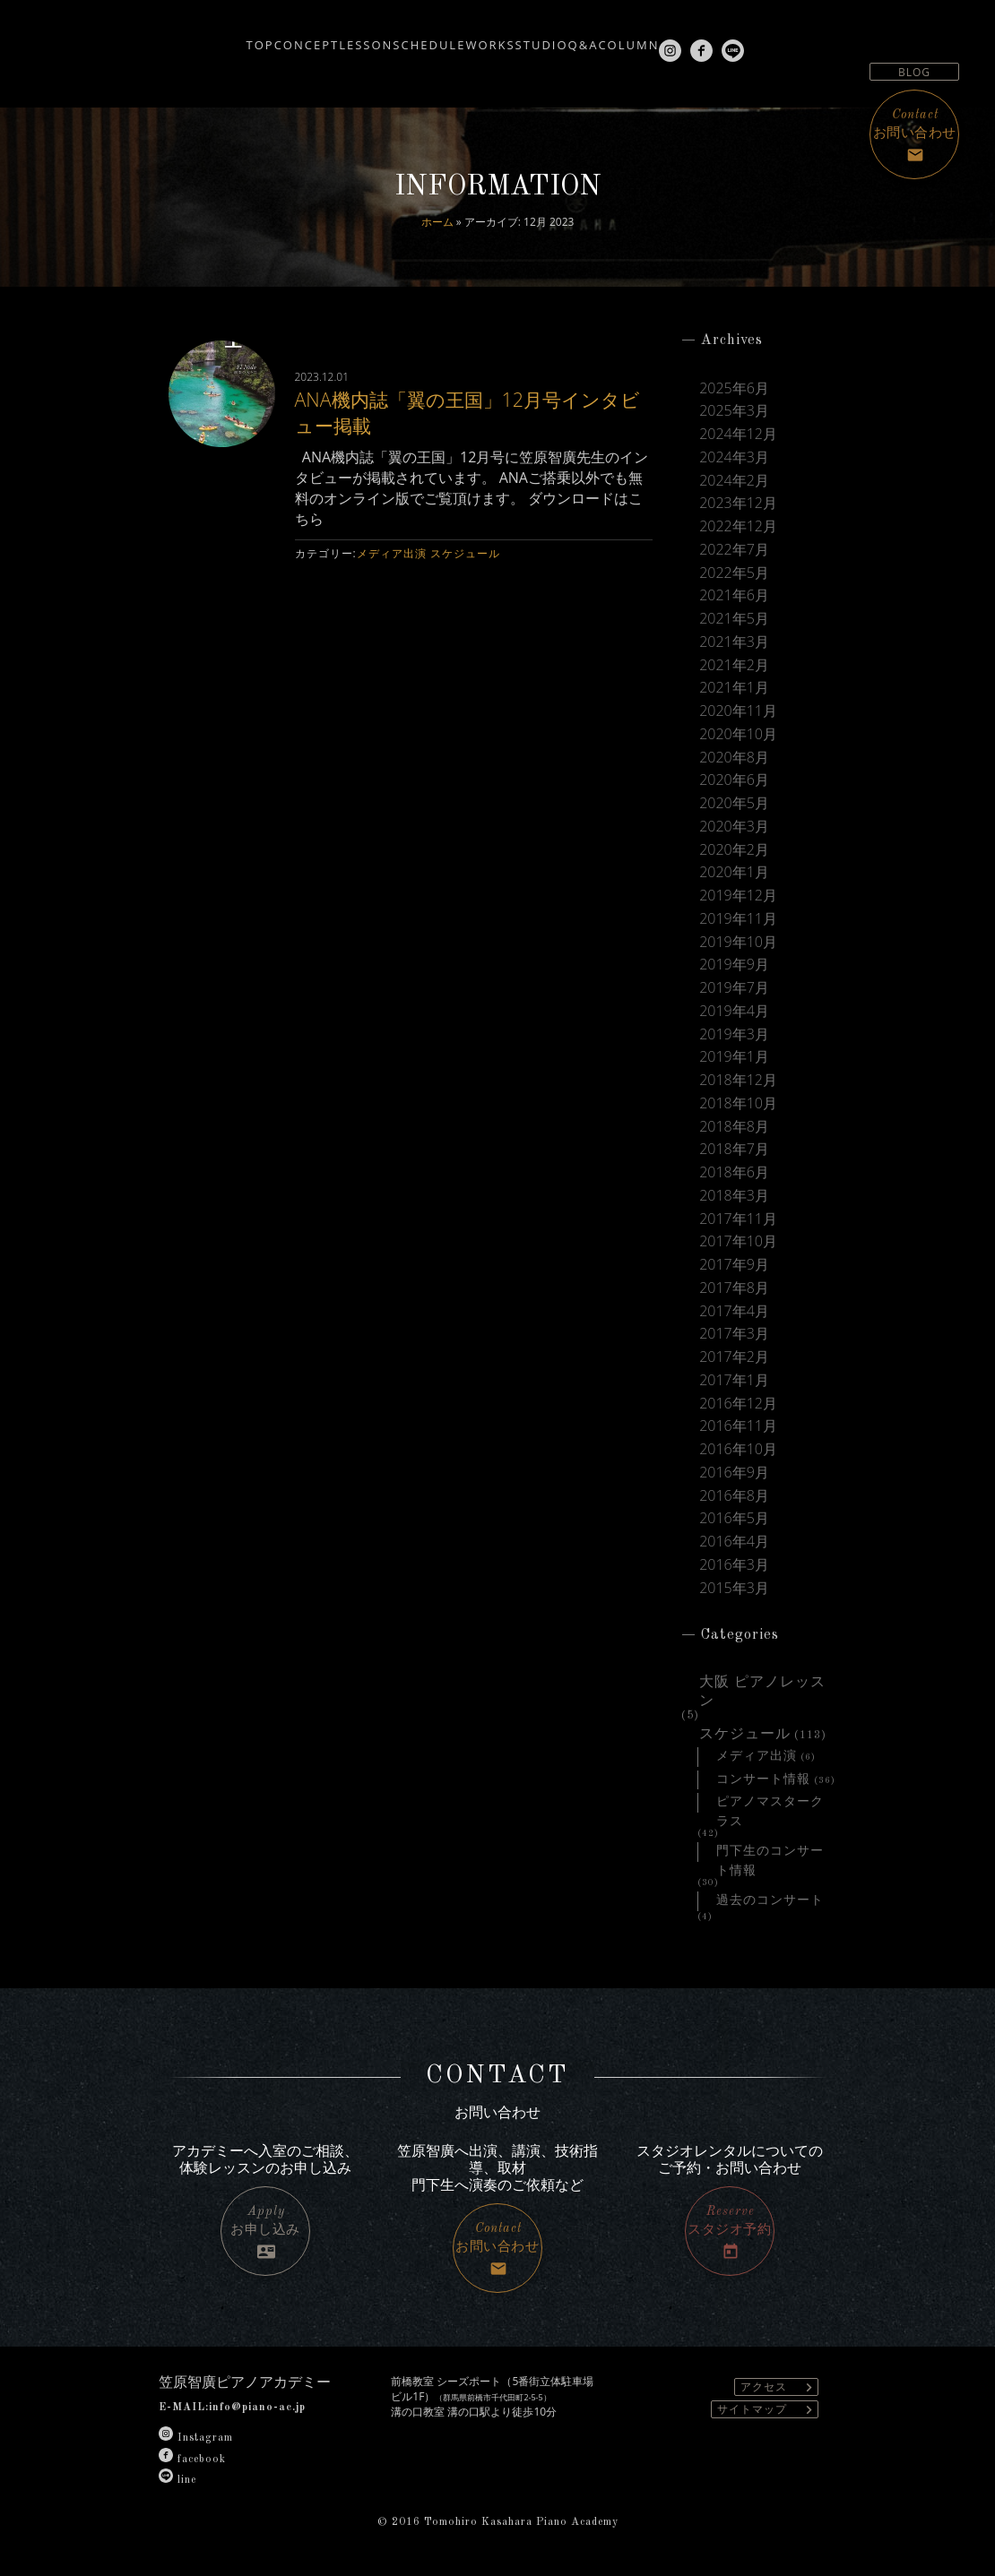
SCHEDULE (393, 37)
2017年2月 (734, 1357)
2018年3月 (734, 1195)
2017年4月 (734, 1311)
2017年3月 (734, 1333)
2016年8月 (734, 1495)
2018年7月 (734, 1149)
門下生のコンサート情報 (770, 1853)
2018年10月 (738, 1103)
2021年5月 (734, 618)
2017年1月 (734, 1380)
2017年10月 (738, 1241)
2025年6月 (734, 388)
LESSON (303, 37)
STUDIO (559, 37)
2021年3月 (734, 642)
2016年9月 (734, 1472)
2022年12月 (738, 526)
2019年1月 (734, 1056)
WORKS (481, 37)
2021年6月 (734, 595)
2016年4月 (734, 1541)
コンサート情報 (763, 1779)
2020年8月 (734, 757)
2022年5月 (734, 573)
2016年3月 (734, 1564)
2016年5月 (734, 1518)
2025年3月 (734, 410)
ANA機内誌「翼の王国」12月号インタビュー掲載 (469, 411)
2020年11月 (738, 711)
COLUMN (700, 37)
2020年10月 (738, 734)
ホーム (437, 221)
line (177, 2480)
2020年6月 (734, 780)
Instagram (196, 2438)
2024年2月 (734, 480)
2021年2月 (734, 665)
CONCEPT (217, 37)
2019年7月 (734, 987)
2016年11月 (738, 1426)
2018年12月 (738, 1080)
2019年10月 (738, 942)
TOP (144, 37)
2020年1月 (734, 872)
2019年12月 (738, 895)
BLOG (914, 72)
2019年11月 (738, 918)
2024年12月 (738, 434)
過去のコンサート (770, 1900)
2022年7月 (734, 549)
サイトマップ (767, 2409)
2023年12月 (738, 503)
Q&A (628, 37)
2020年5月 (734, 803)
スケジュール (465, 553)
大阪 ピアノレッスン (762, 1684)
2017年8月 (734, 1288)
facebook (192, 2459)
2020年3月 (734, 826)
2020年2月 (734, 849)
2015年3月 (734, 1588)
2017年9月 (734, 1264)
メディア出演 (392, 553)
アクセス (779, 2387)
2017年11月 (738, 1219)
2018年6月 (734, 1172)
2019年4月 (734, 1011)
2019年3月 (734, 1034)
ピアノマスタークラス (770, 1804)
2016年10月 (738, 1449)
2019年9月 (734, 964)
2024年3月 (734, 457)
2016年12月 (738, 1403)
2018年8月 (734, 1126)
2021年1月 (734, 687)
